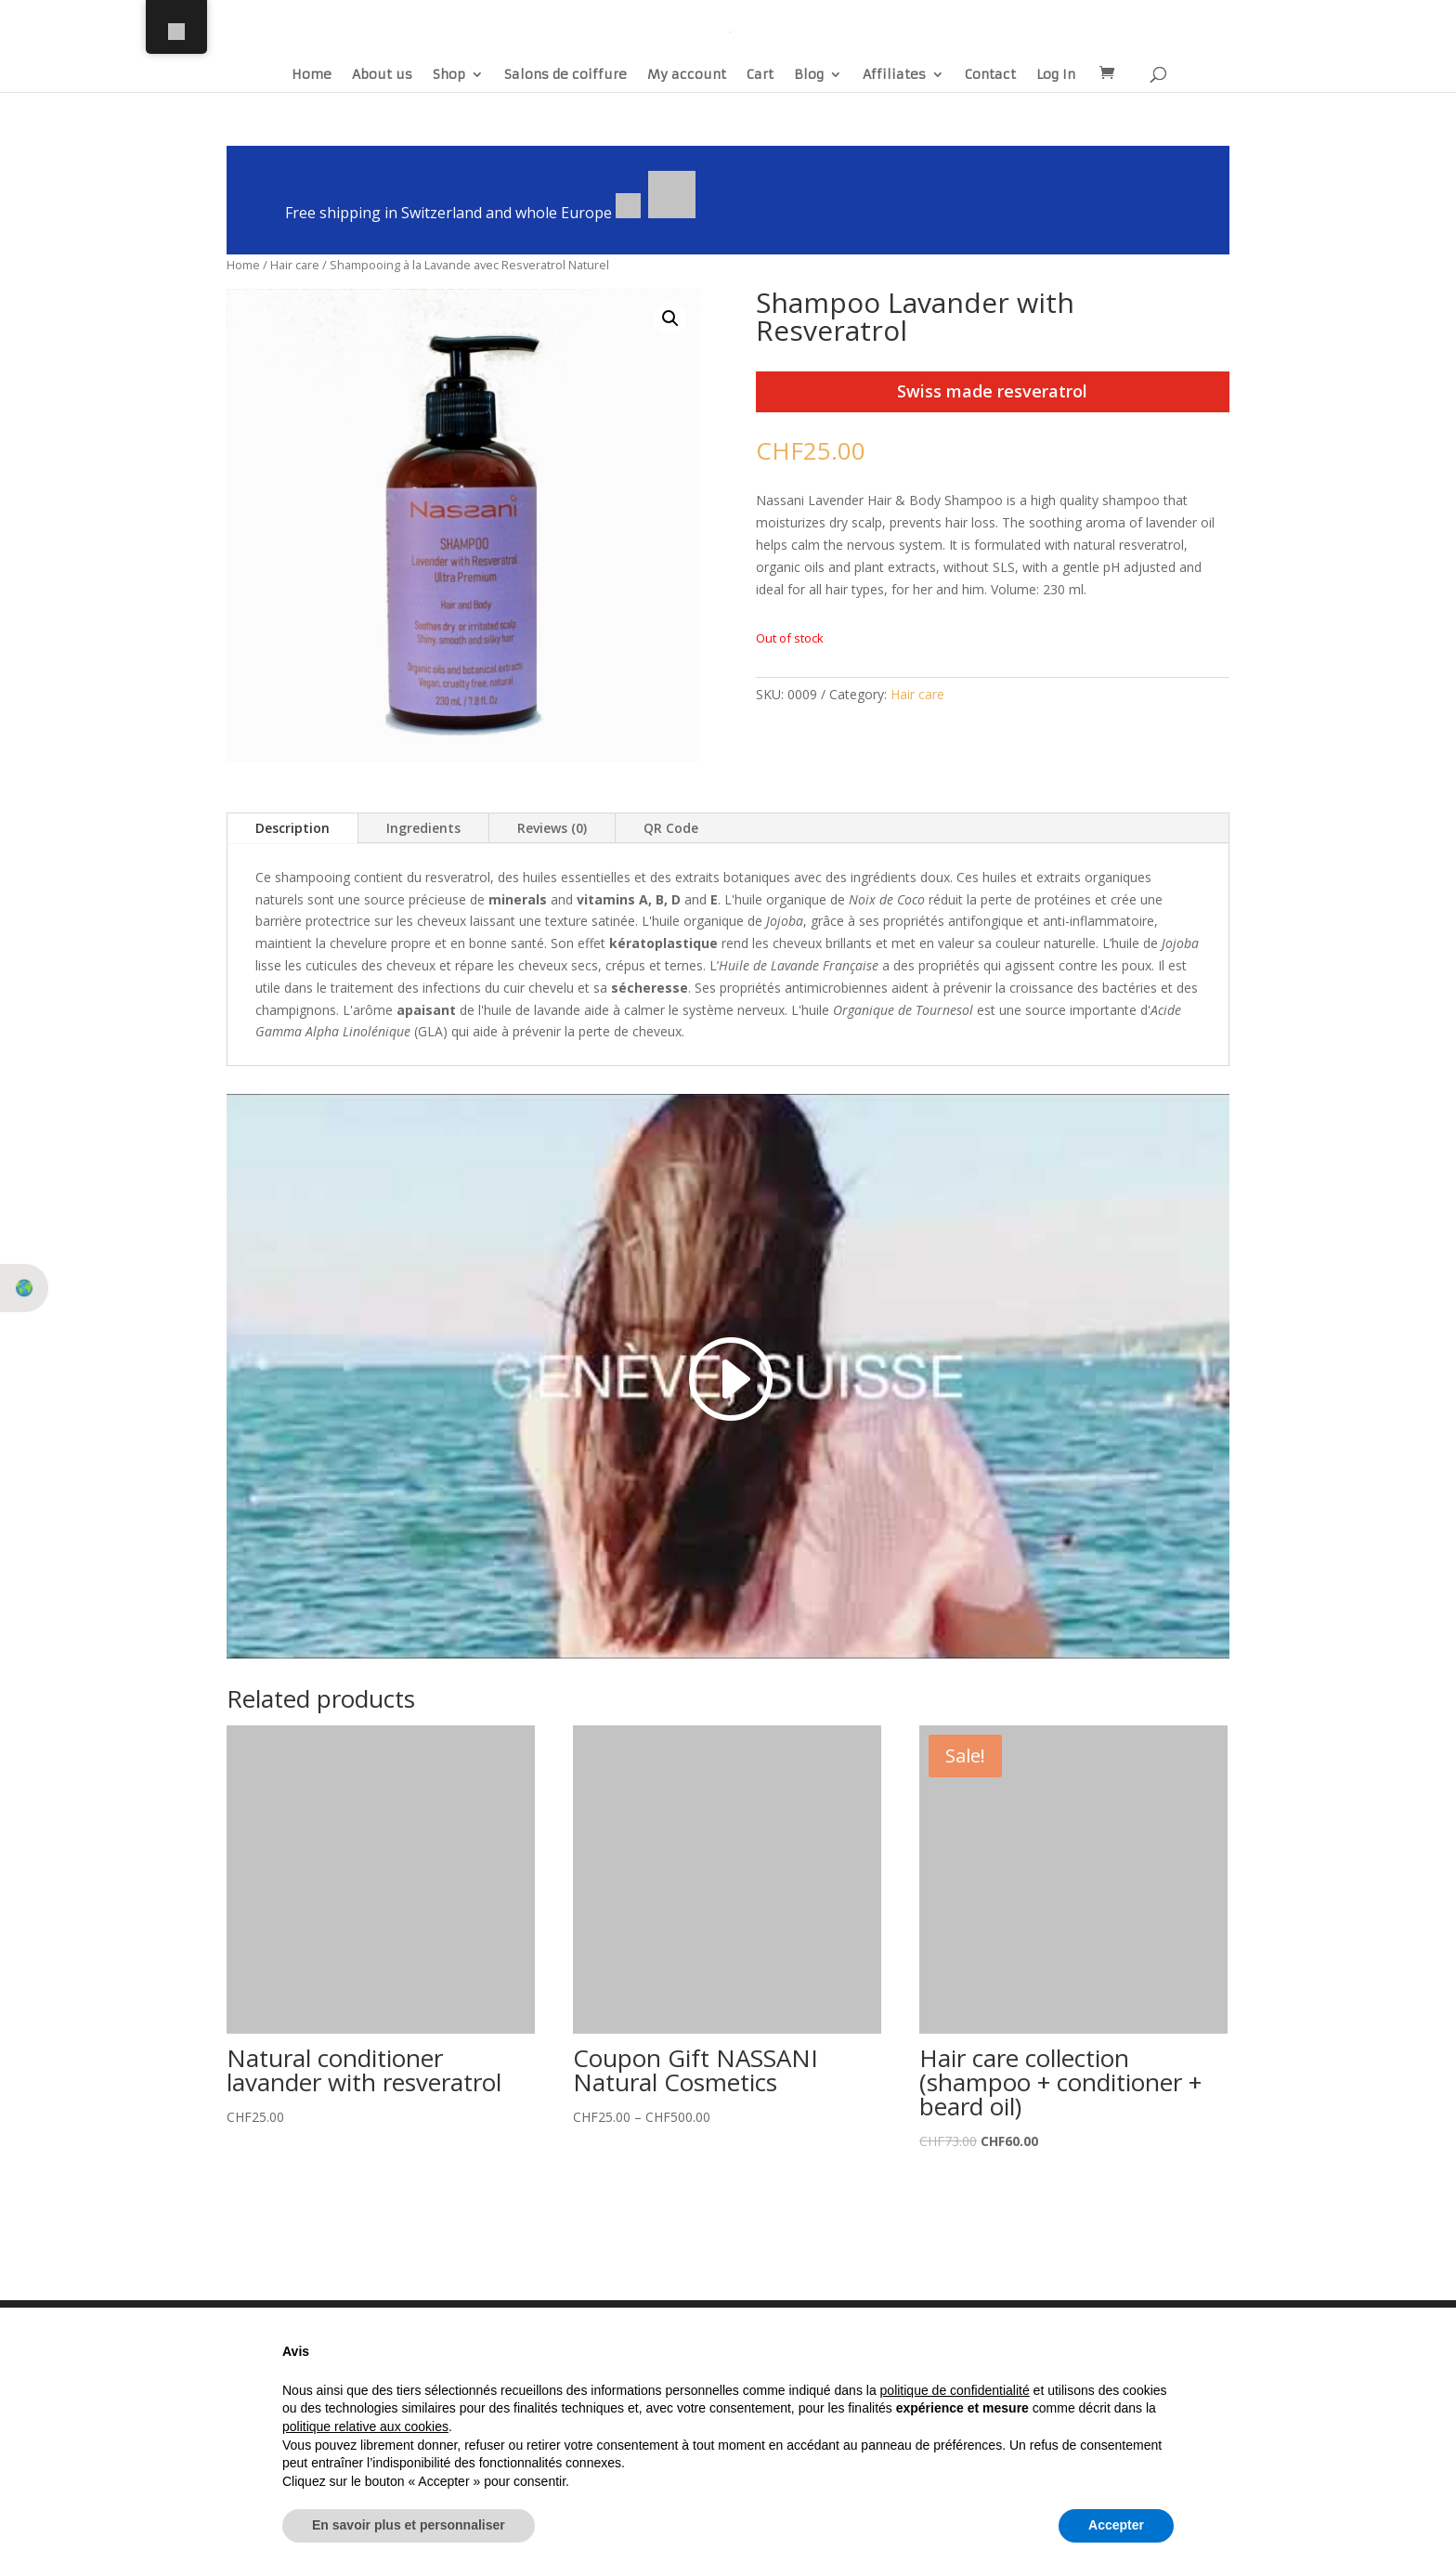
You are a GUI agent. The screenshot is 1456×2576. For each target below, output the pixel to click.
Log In (1055, 75)
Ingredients (423, 828)
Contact (990, 75)
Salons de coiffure (565, 75)
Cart (760, 75)
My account (686, 75)
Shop (449, 75)
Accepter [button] (1116, 2524)
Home (312, 75)
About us (382, 75)
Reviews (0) (552, 828)
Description (292, 828)
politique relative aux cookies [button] (365, 2426)
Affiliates (894, 75)
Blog (809, 75)
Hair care (294, 264)
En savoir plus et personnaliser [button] (408, 2524)
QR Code (671, 828)
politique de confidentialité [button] (955, 2390)
